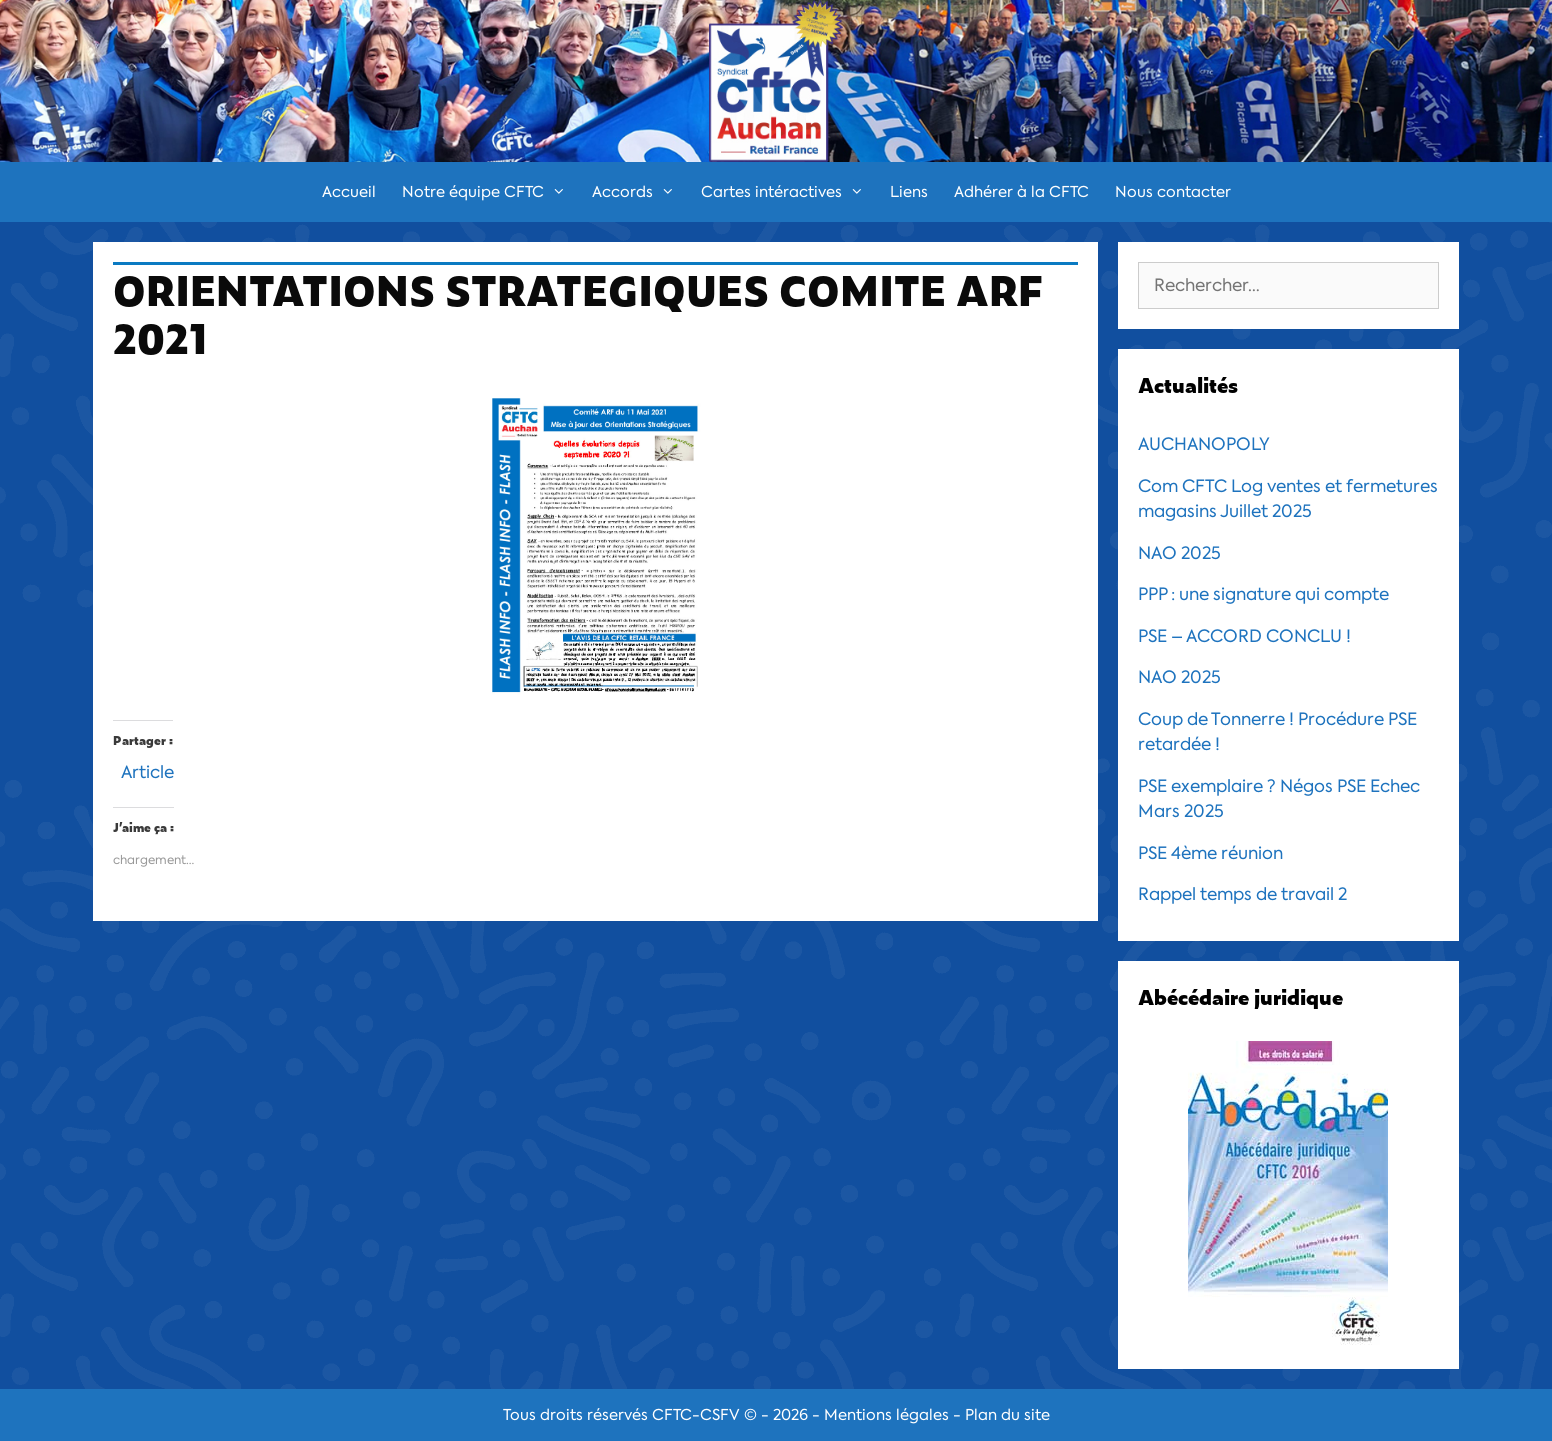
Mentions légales (886, 1415)
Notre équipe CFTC (490, 192)
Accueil (349, 192)
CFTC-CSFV (696, 1415)
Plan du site (1007, 1415)
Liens (909, 192)
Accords (640, 192)
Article (147, 769)
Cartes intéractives (789, 192)
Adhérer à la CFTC (1021, 192)
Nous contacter (1173, 192)
